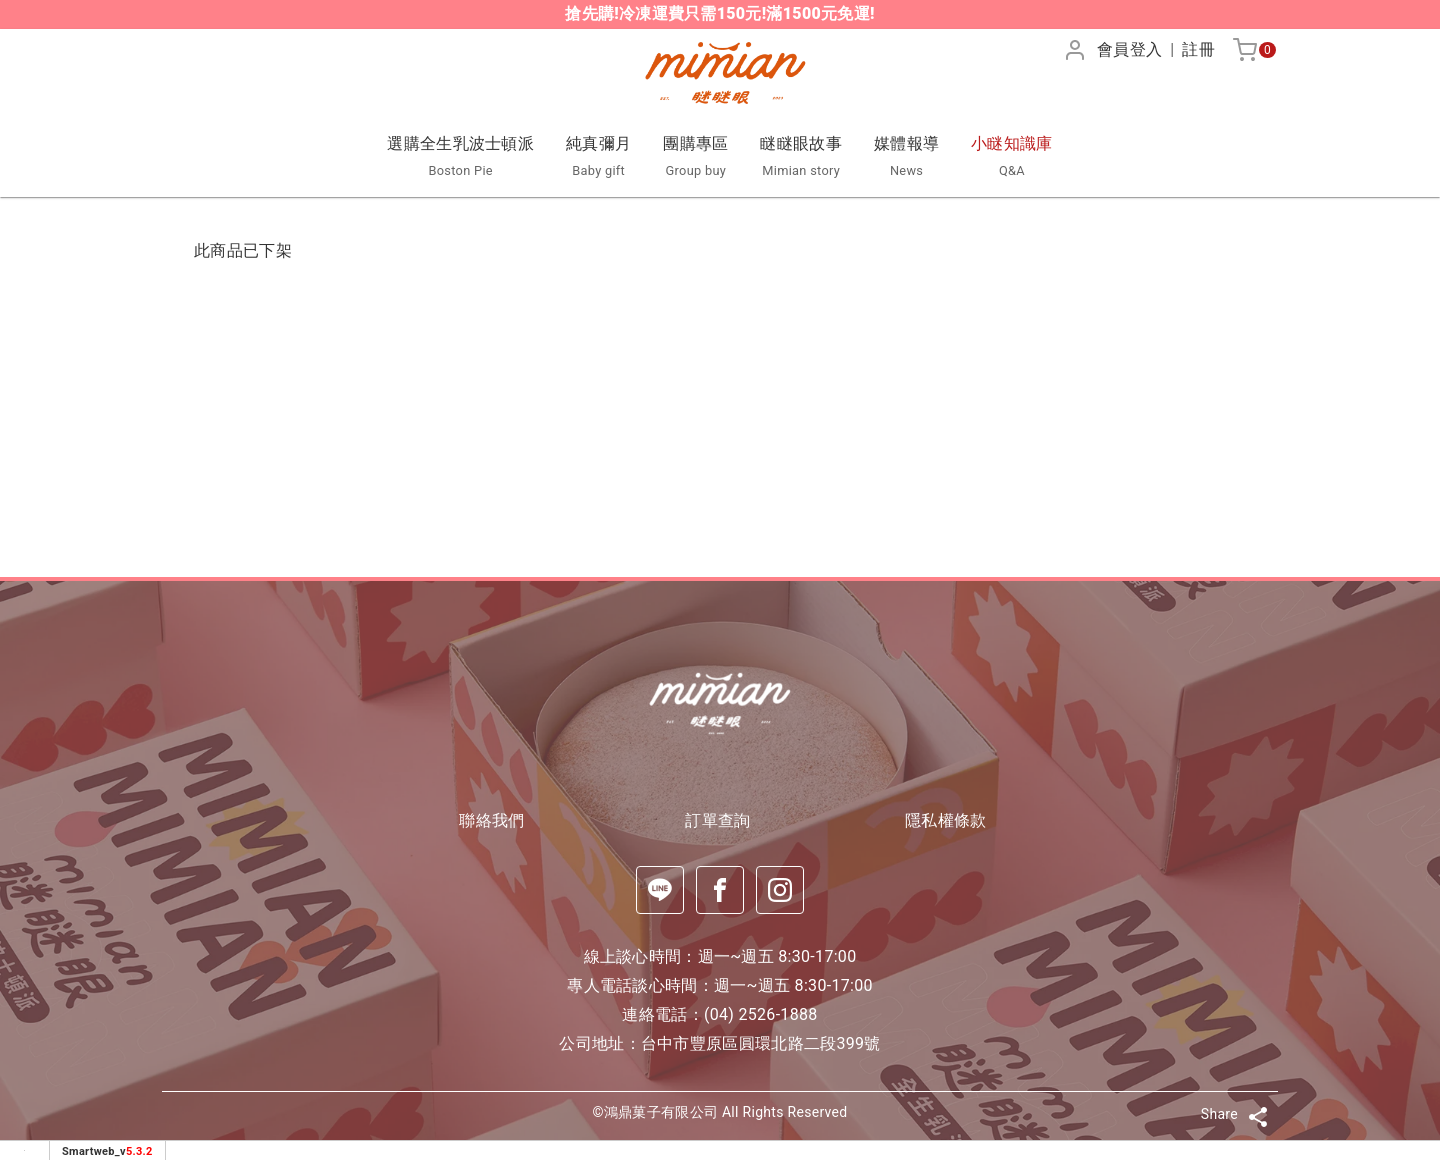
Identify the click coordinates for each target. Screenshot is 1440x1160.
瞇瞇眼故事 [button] (801, 158)
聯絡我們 (491, 820)
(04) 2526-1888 (761, 1014)
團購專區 (695, 158)
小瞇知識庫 (1012, 158)
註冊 (1198, 49)
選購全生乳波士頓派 (460, 158)
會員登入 (1129, 49)
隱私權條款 (948, 820)
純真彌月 (598, 158)
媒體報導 (906, 158)
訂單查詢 (719, 820)
